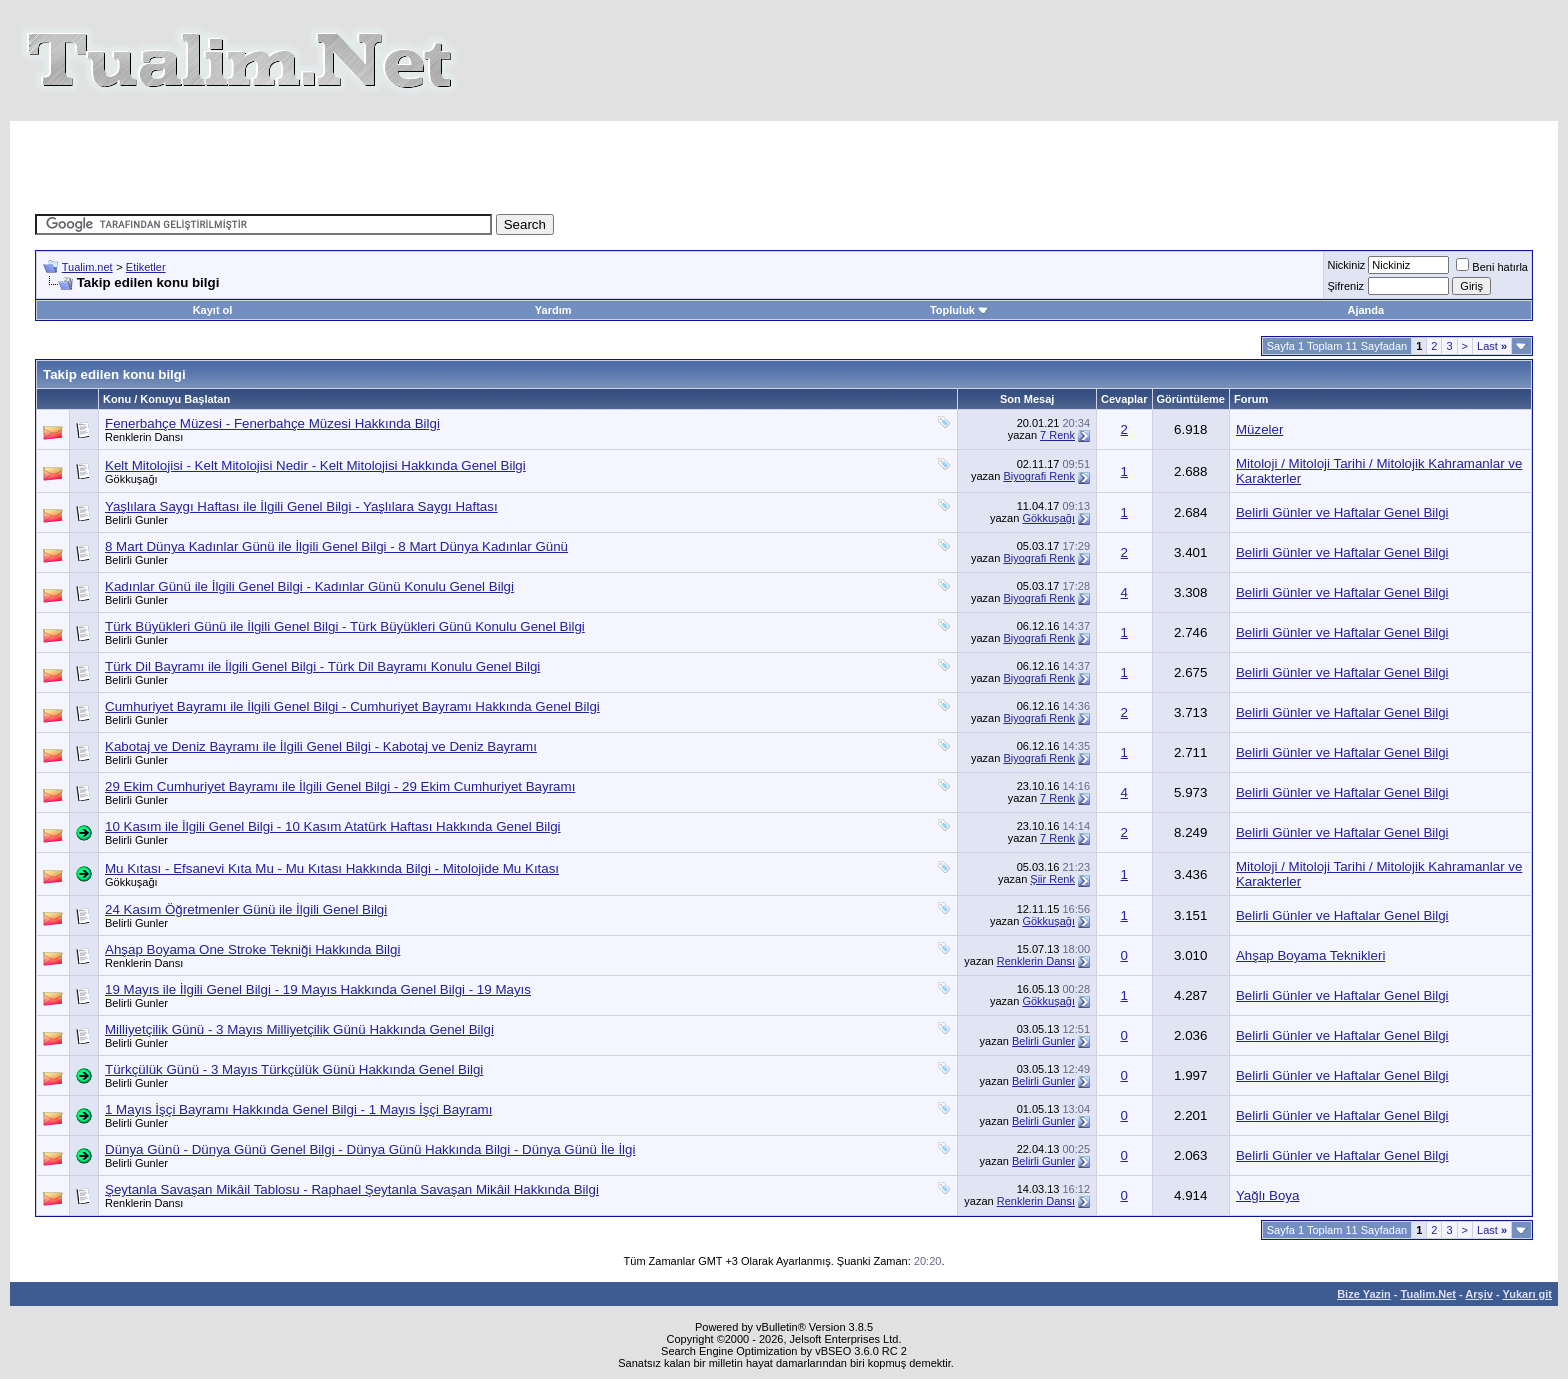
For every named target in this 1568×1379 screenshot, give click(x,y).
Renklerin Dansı (144, 437)
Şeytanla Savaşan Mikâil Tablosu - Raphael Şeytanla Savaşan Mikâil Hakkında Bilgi (352, 1189)
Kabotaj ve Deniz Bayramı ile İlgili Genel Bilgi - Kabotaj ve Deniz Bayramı (321, 746)
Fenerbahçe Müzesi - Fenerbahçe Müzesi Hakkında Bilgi (272, 423)
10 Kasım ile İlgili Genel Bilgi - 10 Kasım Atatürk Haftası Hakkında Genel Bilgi (333, 826)
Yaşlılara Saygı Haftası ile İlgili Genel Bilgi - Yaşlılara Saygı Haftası (301, 506)
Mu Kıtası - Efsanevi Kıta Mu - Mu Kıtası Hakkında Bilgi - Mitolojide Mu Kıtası (332, 868)
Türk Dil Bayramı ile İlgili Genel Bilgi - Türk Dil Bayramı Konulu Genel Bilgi (322, 666)
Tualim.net (87, 267)
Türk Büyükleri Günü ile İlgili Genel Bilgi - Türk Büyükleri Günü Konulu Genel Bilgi (345, 626)
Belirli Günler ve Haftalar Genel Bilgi (1342, 512)
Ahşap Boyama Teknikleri (1310, 955)
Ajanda (1365, 310)
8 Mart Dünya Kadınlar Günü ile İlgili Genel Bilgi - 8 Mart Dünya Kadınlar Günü (336, 546)
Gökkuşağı (131, 479)
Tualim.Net (1428, 1294)
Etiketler (146, 267)
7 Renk (1057, 435)
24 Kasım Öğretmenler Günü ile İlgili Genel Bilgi (246, 909)
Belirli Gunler (136, 520)
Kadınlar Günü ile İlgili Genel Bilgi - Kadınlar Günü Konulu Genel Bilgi (309, 586)
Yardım (553, 310)
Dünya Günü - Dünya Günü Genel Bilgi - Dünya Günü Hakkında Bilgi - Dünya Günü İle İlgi (370, 1149)
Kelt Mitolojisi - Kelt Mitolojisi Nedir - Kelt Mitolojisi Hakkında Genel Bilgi (315, 465)
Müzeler (1259, 429)
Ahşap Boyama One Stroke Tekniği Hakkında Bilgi (252, 949)
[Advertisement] (418, 166)
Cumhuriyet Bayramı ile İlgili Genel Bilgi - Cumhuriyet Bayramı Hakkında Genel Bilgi (352, 706)
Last (1492, 346)
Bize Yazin (1364, 1294)
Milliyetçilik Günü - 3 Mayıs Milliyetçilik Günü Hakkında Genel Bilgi (299, 1029)
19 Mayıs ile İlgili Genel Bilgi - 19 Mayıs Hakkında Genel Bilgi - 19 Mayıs (318, 989)
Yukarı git (1527, 1294)
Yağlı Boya (1267, 1195)
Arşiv (1479, 1294)
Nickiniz (1346, 265)
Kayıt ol (213, 310)
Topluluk (959, 310)
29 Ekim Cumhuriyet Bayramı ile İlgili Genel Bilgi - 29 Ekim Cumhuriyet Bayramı (340, 786)
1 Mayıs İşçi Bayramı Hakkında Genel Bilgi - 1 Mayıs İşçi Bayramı (298, 1109)
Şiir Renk (1052, 879)
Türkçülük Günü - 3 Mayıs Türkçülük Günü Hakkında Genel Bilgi (294, 1069)
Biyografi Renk (1039, 476)
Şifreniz (1345, 286)
